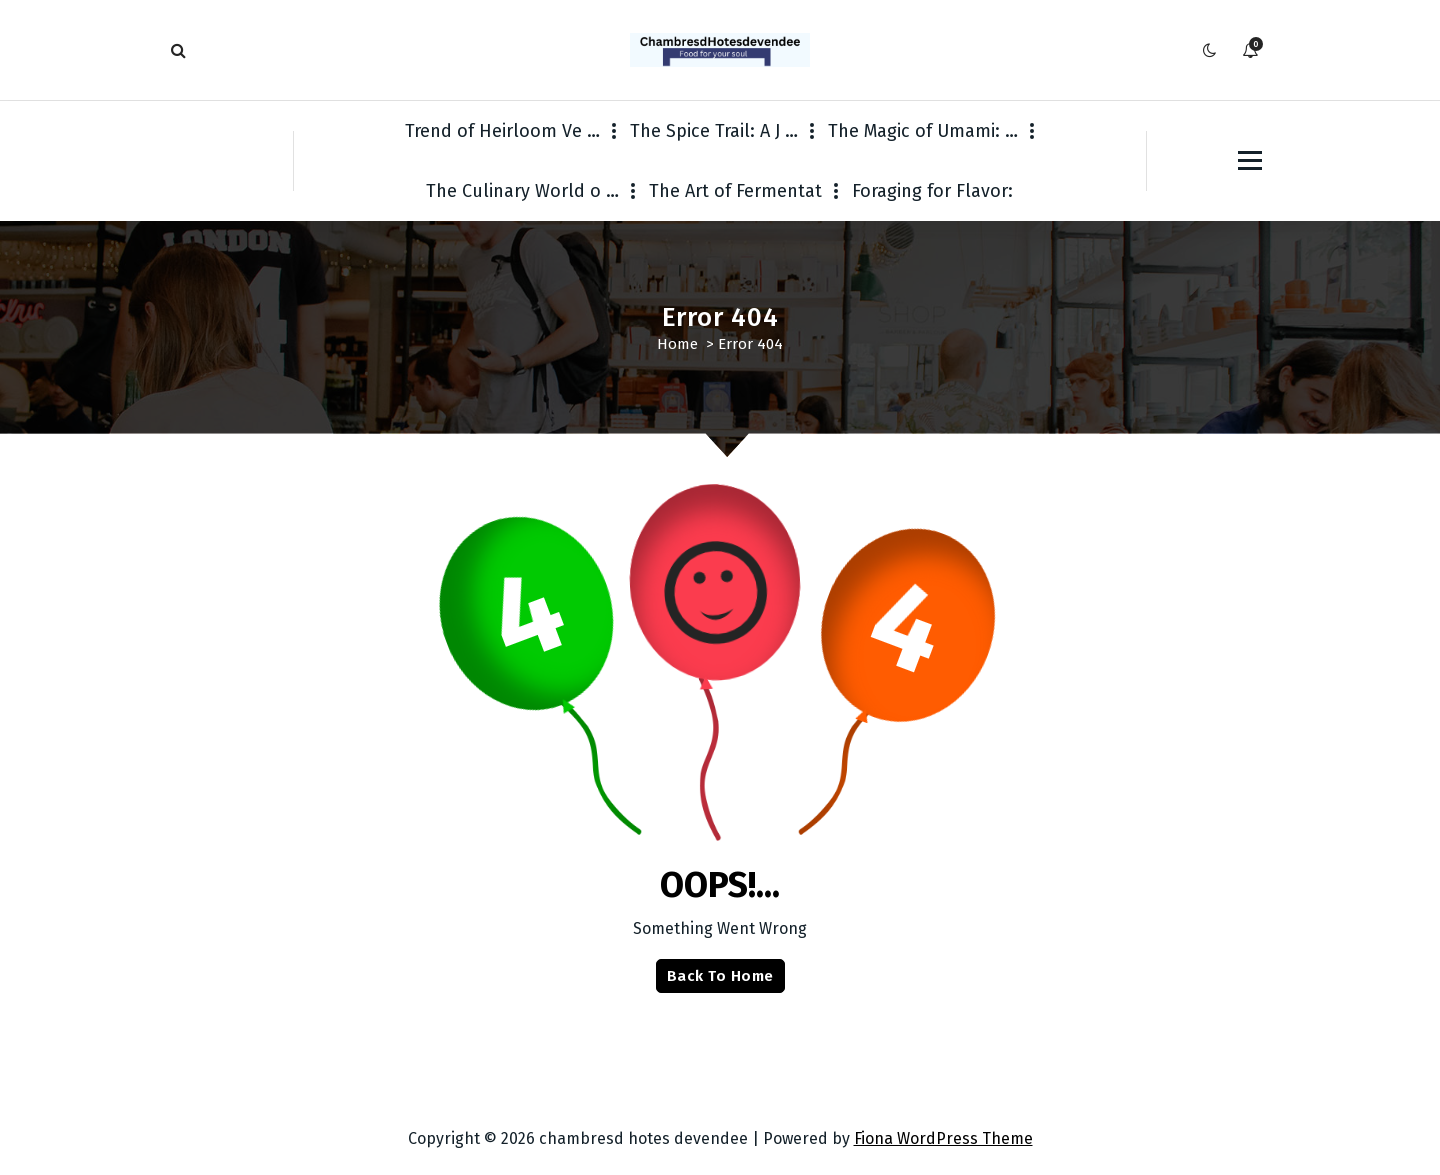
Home (677, 344)
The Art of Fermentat (735, 191)
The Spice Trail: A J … (714, 131)
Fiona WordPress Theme (943, 1138)
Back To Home (720, 976)
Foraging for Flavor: (932, 191)
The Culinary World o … (522, 191)
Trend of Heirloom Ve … (502, 131)
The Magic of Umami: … (923, 131)
